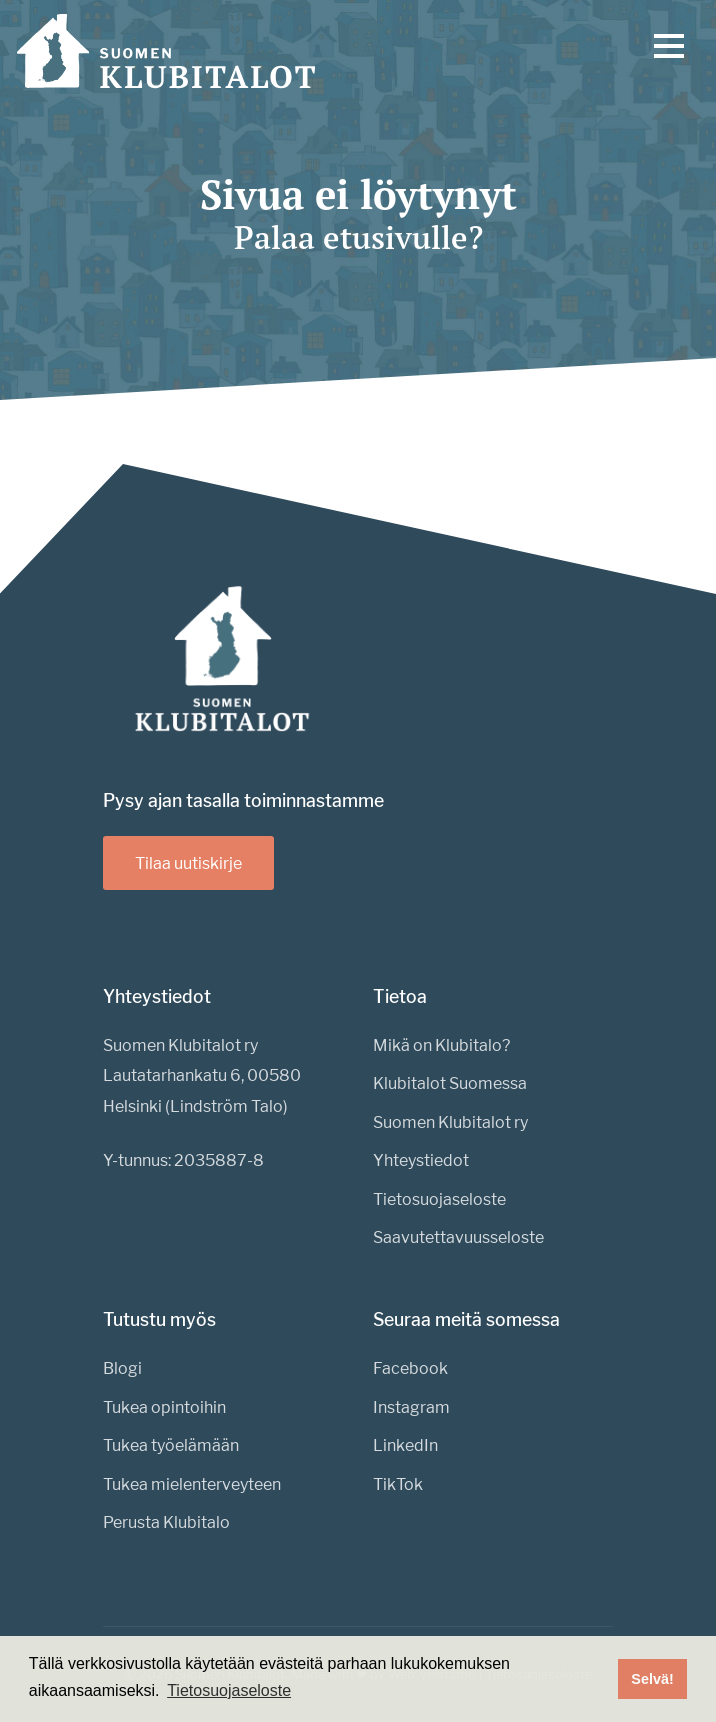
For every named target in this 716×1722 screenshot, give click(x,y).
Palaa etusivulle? (358, 237)
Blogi (122, 1368)
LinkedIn (405, 1445)
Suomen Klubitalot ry (450, 1122)
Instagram (411, 1407)
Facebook (410, 1368)
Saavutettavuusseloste (458, 1237)
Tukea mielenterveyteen (192, 1484)
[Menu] (669, 51)
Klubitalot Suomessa (450, 1083)
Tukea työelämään (171, 1445)
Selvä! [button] (652, 1679)
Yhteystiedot (421, 1160)
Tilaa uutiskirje (188, 863)
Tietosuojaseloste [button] (229, 1690)
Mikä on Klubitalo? (441, 1045)
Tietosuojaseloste (439, 1199)
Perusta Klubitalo (166, 1522)
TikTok (398, 1484)
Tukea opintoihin (164, 1407)
